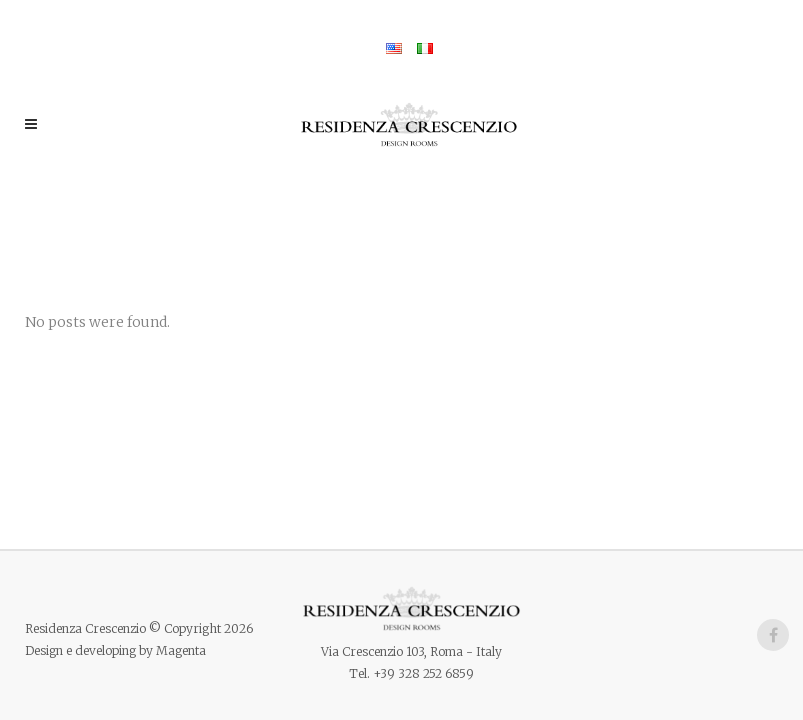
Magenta (181, 650)
